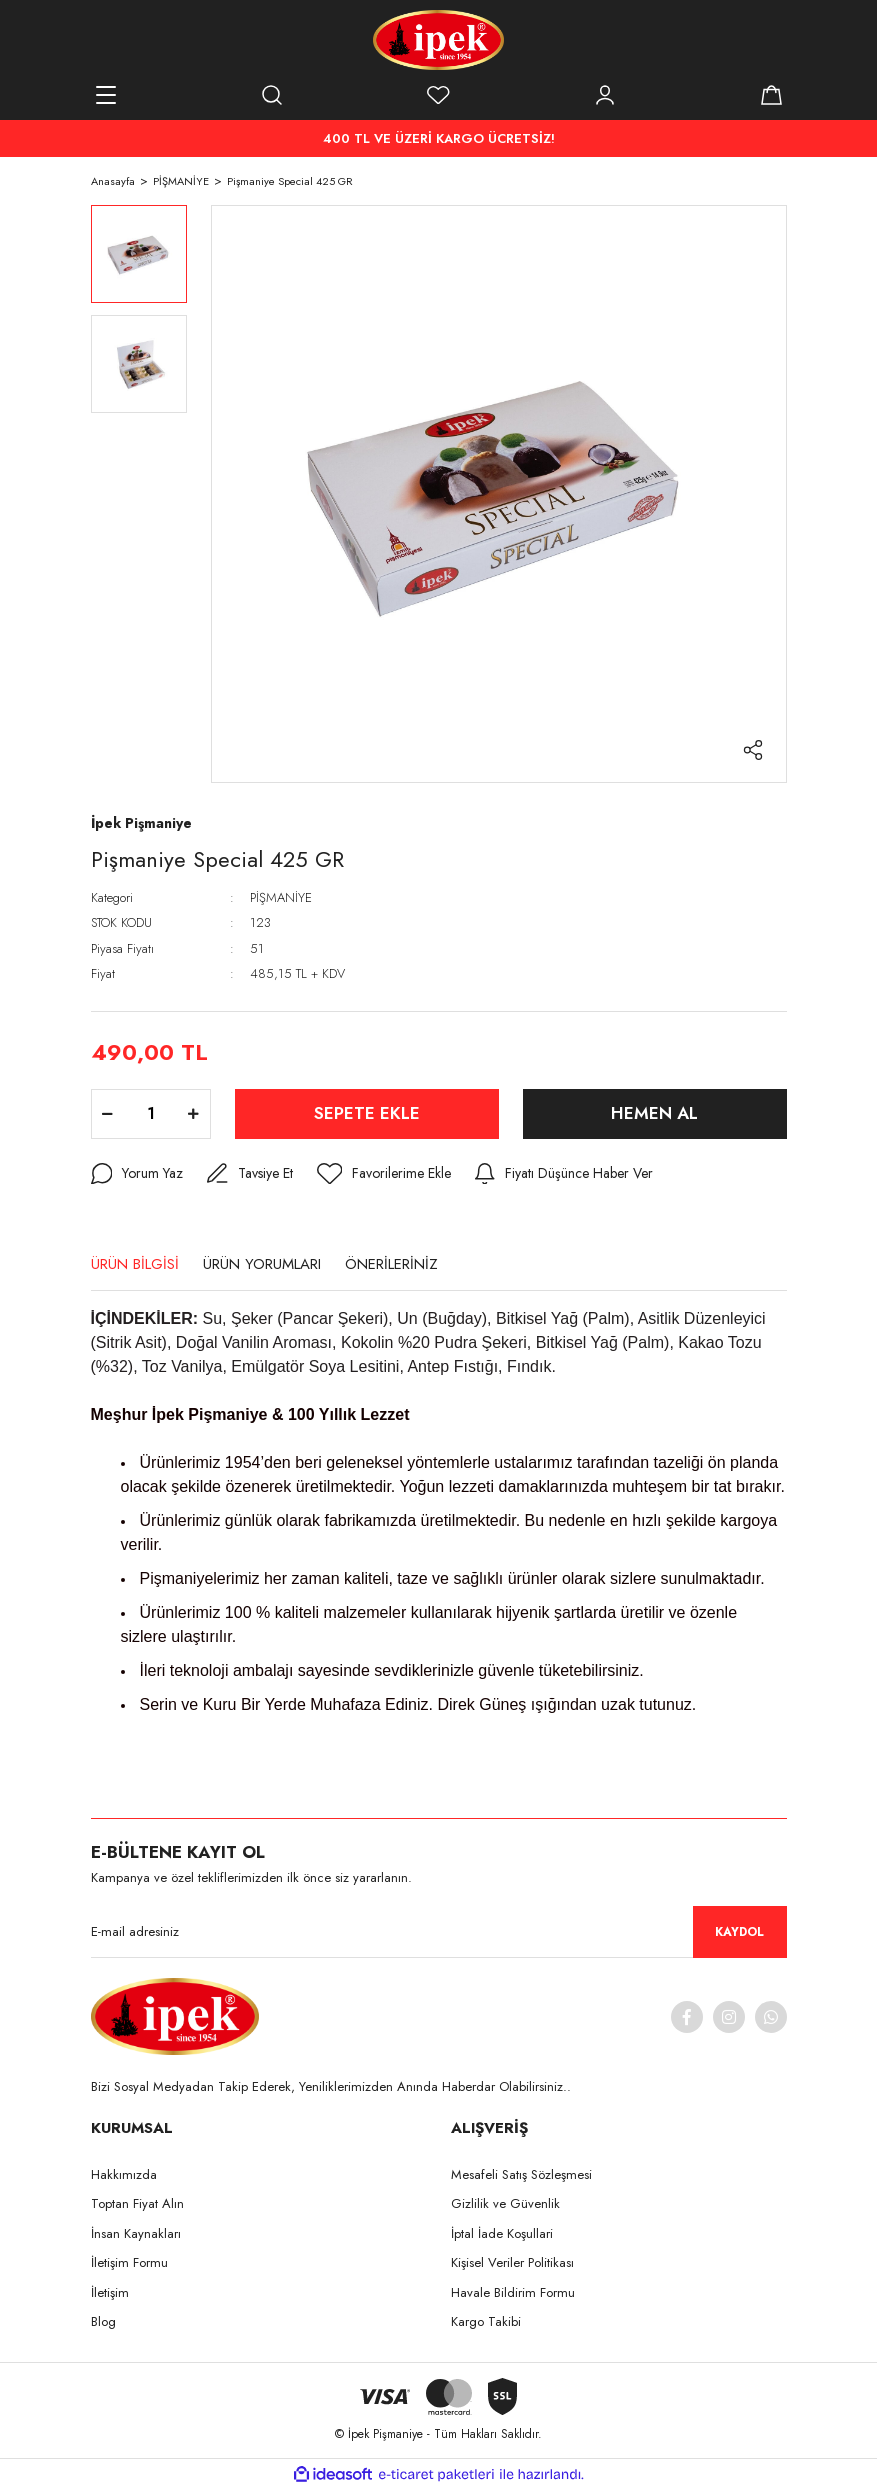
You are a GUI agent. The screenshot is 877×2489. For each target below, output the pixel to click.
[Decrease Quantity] (108, 1114)
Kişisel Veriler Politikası (512, 2262)
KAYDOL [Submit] (739, 1932)
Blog (103, 2321)
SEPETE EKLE (367, 1113)
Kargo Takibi (486, 2321)
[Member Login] (605, 95)
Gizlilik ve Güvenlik (505, 2203)
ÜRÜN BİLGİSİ (135, 1264)
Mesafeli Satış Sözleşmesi (521, 2174)
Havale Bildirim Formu (513, 2292)
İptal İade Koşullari (502, 2233)
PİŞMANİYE (281, 897)
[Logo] (438, 40)
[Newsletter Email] (439, 1932)
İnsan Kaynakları (136, 2233)
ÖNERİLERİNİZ (391, 1264)
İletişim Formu (129, 2262)
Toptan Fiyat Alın (137, 2203)
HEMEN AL (654, 1113)
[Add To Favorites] (384, 1174)
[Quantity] (151, 1114)
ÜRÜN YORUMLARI (262, 1264)
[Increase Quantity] (194, 1114)
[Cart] (772, 95)
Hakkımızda (124, 2174)
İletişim (110, 2292)
